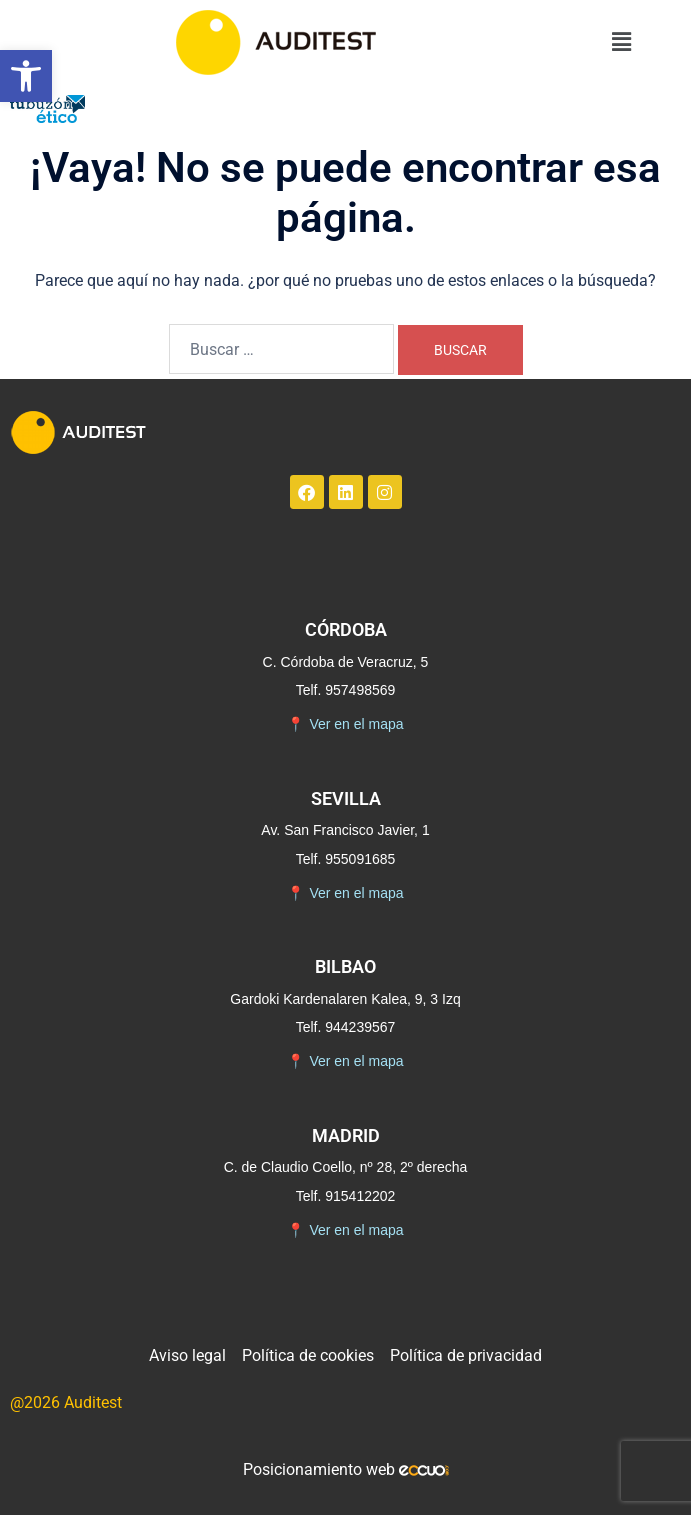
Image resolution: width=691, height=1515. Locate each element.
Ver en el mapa (345, 725)
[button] (26, 76)
